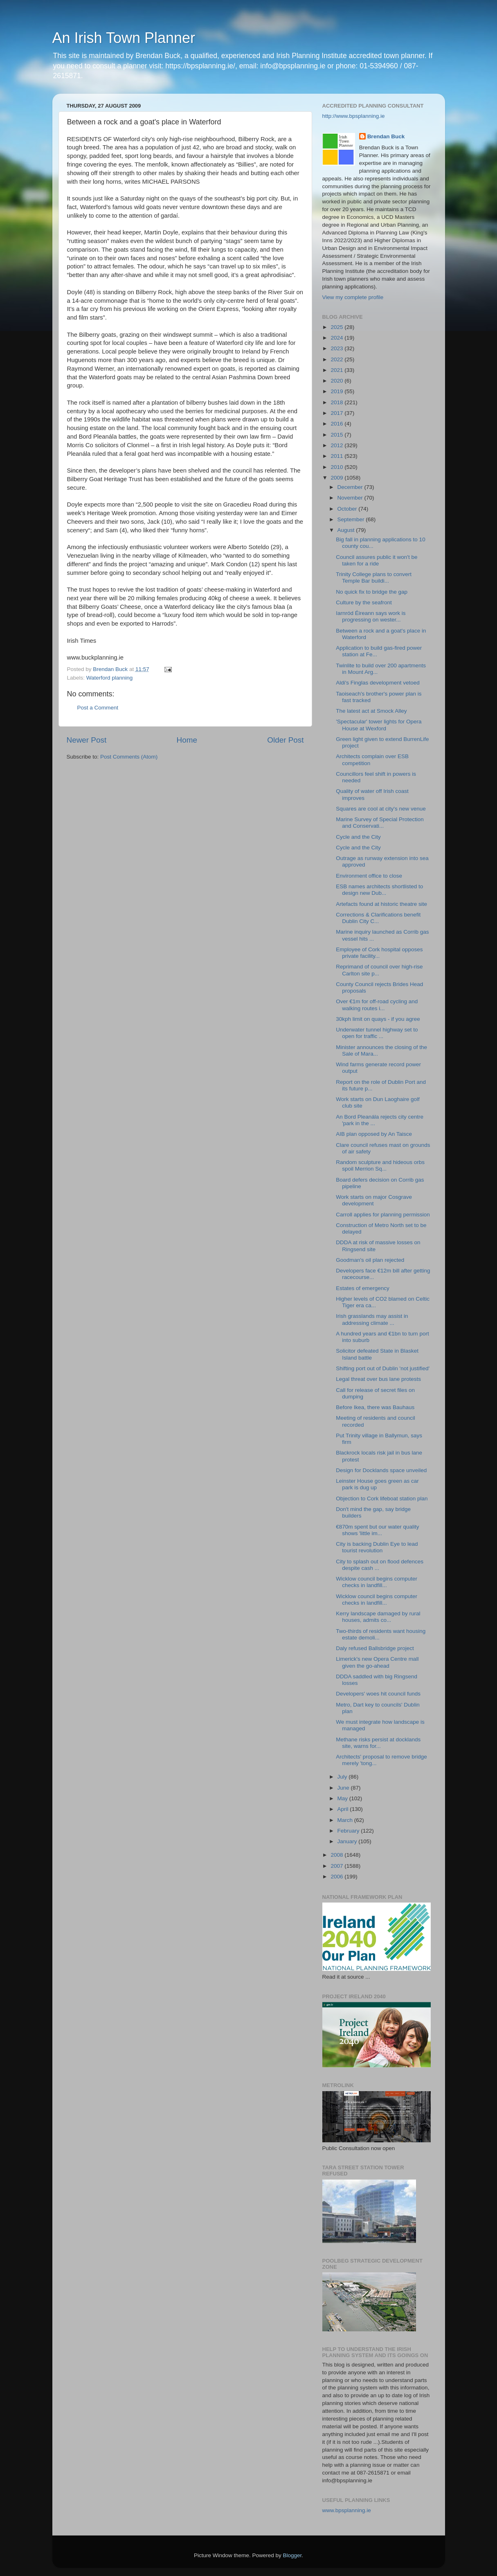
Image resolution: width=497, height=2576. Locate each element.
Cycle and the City (358, 837)
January (348, 1841)
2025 (337, 327)
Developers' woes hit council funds (378, 1694)
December (350, 487)
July (343, 1777)
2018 (337, 402)
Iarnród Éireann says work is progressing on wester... (370, 616)
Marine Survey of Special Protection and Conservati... (380, 822)
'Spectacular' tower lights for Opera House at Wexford (378, 724)
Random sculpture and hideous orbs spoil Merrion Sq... (380, 1165)
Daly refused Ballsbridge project (375, 1648)
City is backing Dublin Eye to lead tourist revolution (377, 1547)
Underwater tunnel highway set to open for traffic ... (377, 1033)
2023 (337, 348)
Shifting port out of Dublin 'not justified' (383, 1368)
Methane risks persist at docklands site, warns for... (378, 1742)
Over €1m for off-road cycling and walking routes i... (377, 1004)
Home (187, 740)
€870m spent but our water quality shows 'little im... (377, 1530)
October (348, 509)
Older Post (285, 740)
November (350, 498)
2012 (337, 445)
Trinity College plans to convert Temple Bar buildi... (374, 577)
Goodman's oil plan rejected (370, 1260)
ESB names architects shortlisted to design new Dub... (379, 889)
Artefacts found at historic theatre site (381, 904)
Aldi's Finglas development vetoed (377, 683)
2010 (337, 467)
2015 (337, 435)
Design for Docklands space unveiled (381, 1470)
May (343, 1798)
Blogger (292, 2555)
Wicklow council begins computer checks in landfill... (376, 1582)
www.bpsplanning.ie (346, 2510)
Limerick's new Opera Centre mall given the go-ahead (377, 1662)
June (344, 1788)
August (346, 530)
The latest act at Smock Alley (371, 711)
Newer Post (87, 740)
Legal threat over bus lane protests (378, 1379)
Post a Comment (98, 708)
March (345, 1820)
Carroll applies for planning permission (383, 1214)
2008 (337, 1855)
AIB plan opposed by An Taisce (374, 1134)
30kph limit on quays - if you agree (378, 1019)
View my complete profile (353, 297)
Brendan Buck (386, 136)
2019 (337, 391)
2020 (337, 381)
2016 (337, 424)
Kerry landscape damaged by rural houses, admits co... (378, 1616)
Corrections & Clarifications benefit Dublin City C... (378, 918)
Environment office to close (369, 876)
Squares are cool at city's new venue (380, 809)
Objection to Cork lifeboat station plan (381, 1498)
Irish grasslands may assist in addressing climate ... (372, 1319)
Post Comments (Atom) (128, 757)
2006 (337, 1876)
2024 (337, 338)
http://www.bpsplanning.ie (353, 116)
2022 (337, 359)
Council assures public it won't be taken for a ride (376, 560)
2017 (337, 413)
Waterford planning (109, 678)
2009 (337, 478)
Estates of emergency (362, 1288)
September (351, 519)
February (349, 1831)
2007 (337, 1866)
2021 (337, 370)
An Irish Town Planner (124, 37)
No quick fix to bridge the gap (371, 592)
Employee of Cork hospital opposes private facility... (379, 952)
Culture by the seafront (364, 602)
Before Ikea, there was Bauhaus (375, 1407)
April (343, 1809)
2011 (337, 456)
